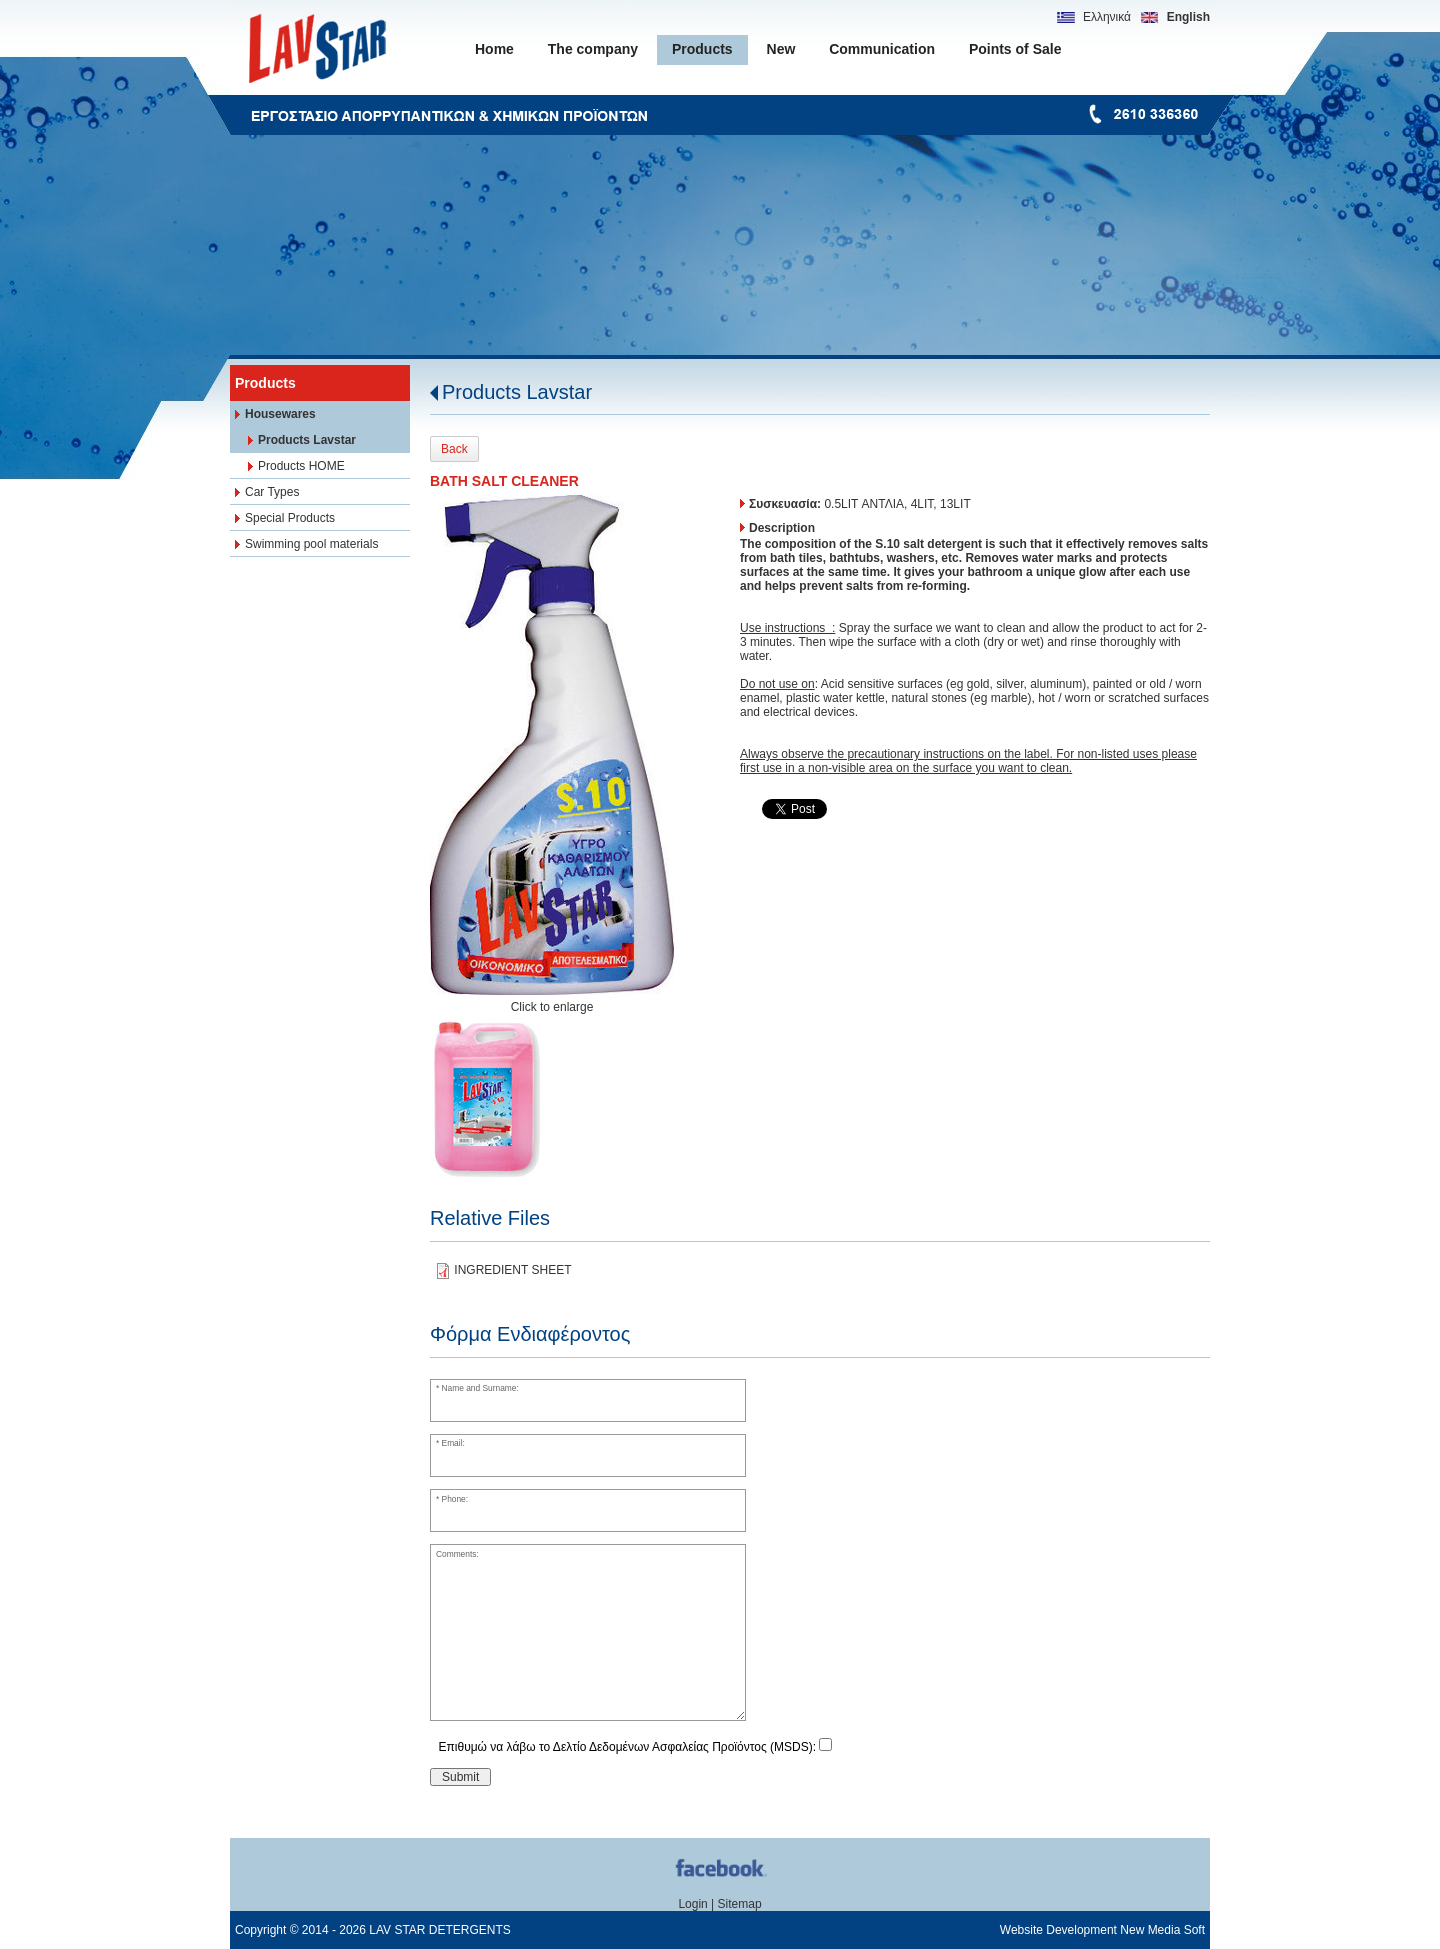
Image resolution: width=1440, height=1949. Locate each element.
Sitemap (740, 1904)
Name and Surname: (480, 1388)
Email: (453, 1443)
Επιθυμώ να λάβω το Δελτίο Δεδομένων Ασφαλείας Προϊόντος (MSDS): (628, 1747)
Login (692, 1904)
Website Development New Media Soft (1102, 1930)
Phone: (455, 1499)
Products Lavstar (517, 392)
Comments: (457, 1554)
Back (454, 449)
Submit (460, 1777)
